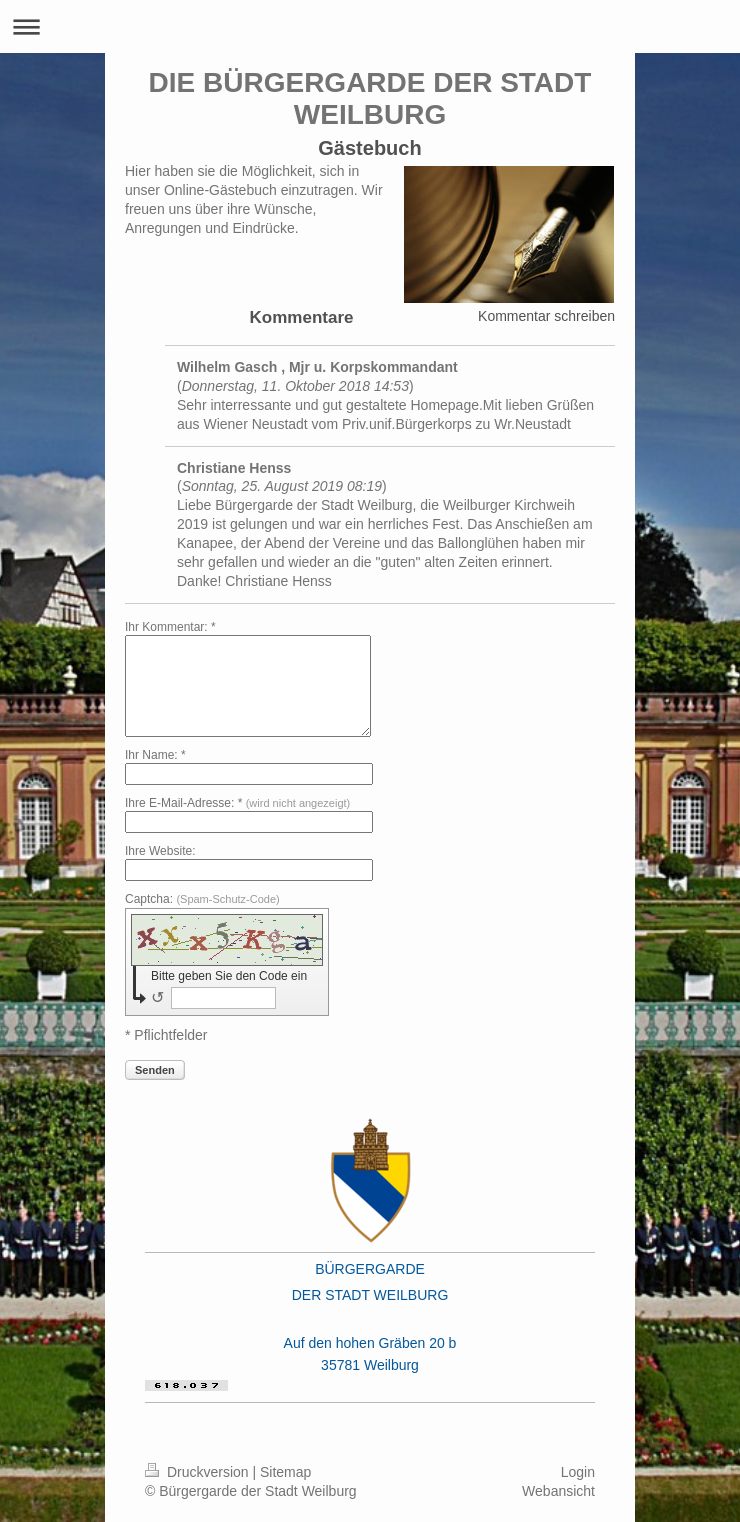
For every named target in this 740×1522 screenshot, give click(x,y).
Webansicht (558, 1491)
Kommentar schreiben (546, 316)
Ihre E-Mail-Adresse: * (237, 803)
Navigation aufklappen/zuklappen (370, 26)
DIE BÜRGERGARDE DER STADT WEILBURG (370, 98)
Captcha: (202, 899)
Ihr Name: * (155, 755)
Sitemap (285, 1472)
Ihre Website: (160, 851)
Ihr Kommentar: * (170, 627)
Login (578, 1472)
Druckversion (198, 1472)
